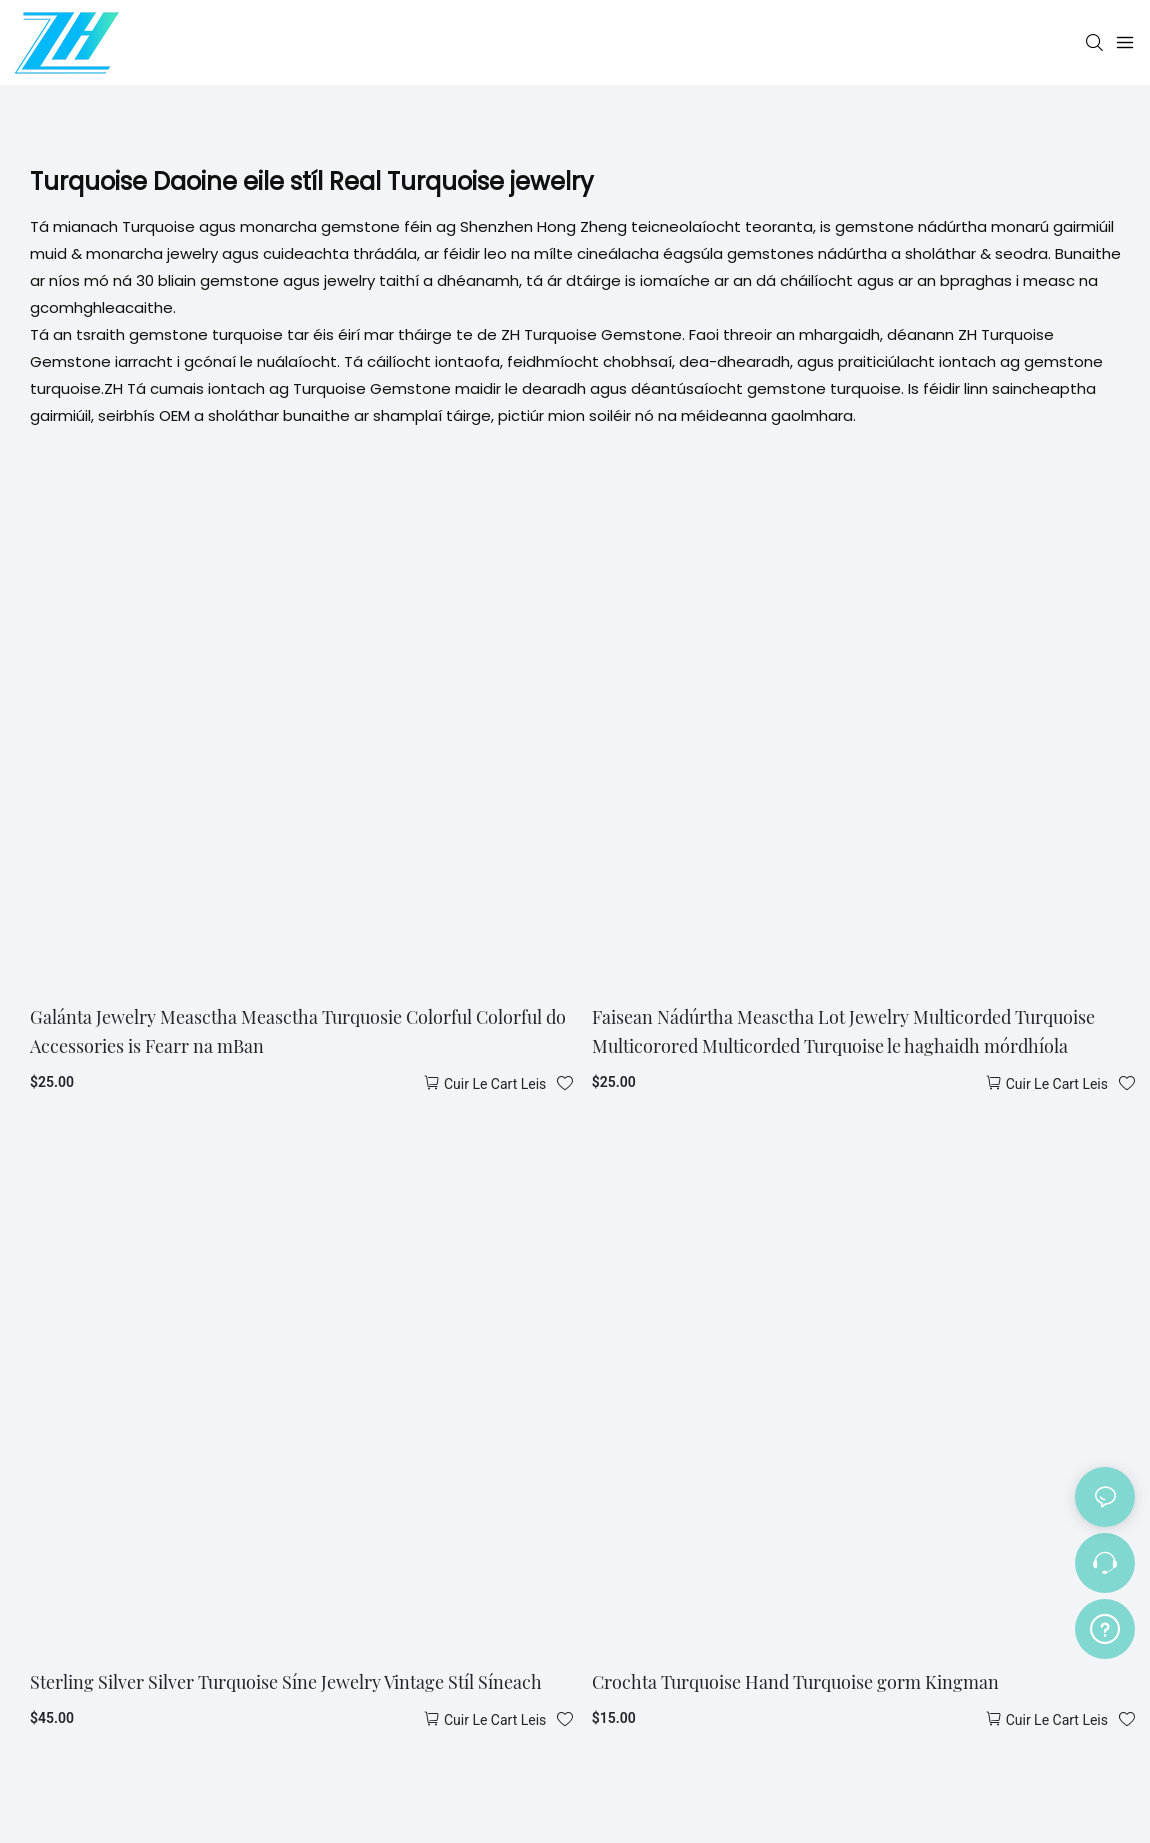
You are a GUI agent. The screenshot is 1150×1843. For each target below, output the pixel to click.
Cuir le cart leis (495, 1084)
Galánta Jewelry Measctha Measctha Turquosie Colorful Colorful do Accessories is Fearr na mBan (298, 1031)
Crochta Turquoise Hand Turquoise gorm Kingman (795, 1682)
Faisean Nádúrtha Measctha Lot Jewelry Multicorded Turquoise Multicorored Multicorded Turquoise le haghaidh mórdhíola (843, 1031)
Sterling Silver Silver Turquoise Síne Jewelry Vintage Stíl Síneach (286, 1682)
